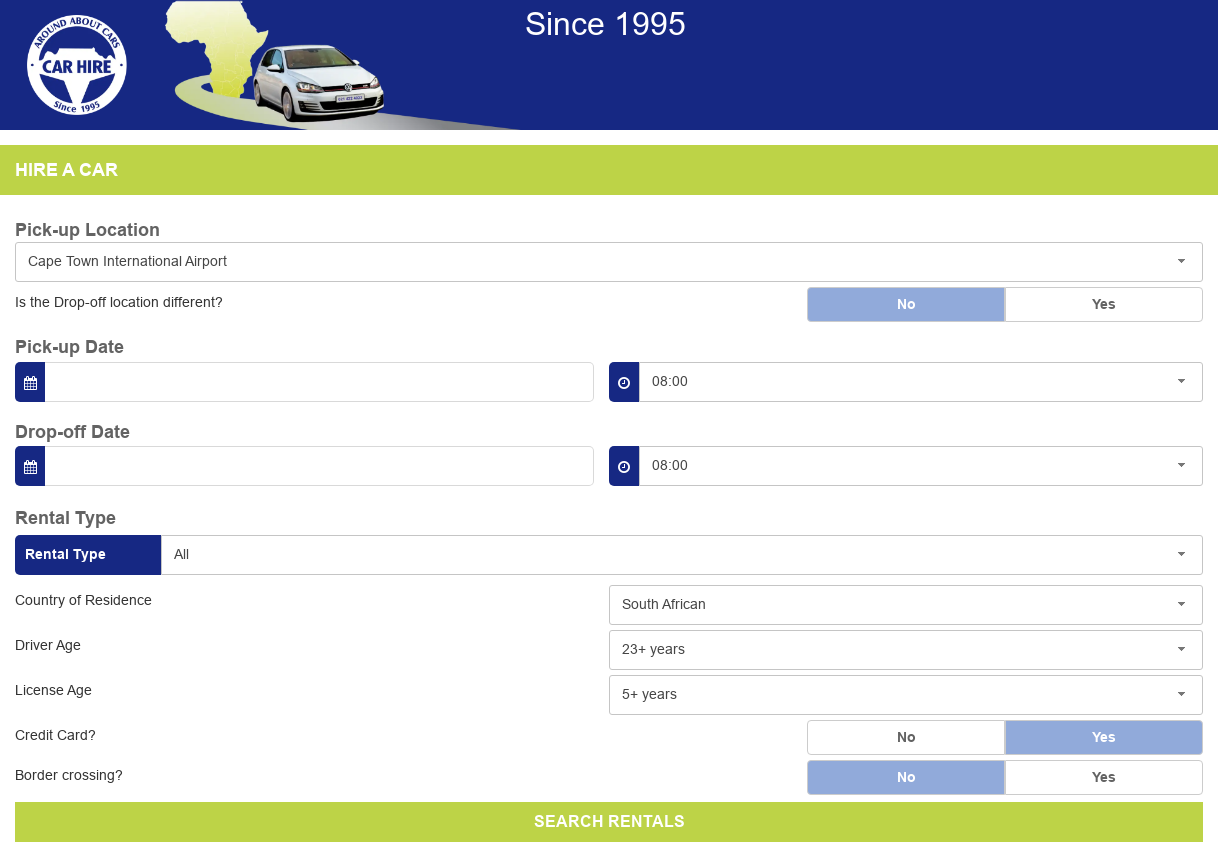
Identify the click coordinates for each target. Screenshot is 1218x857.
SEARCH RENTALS (609, 821)
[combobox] (609, 262)
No (906, 304)
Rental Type (65, 554)
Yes (1104, 304)
